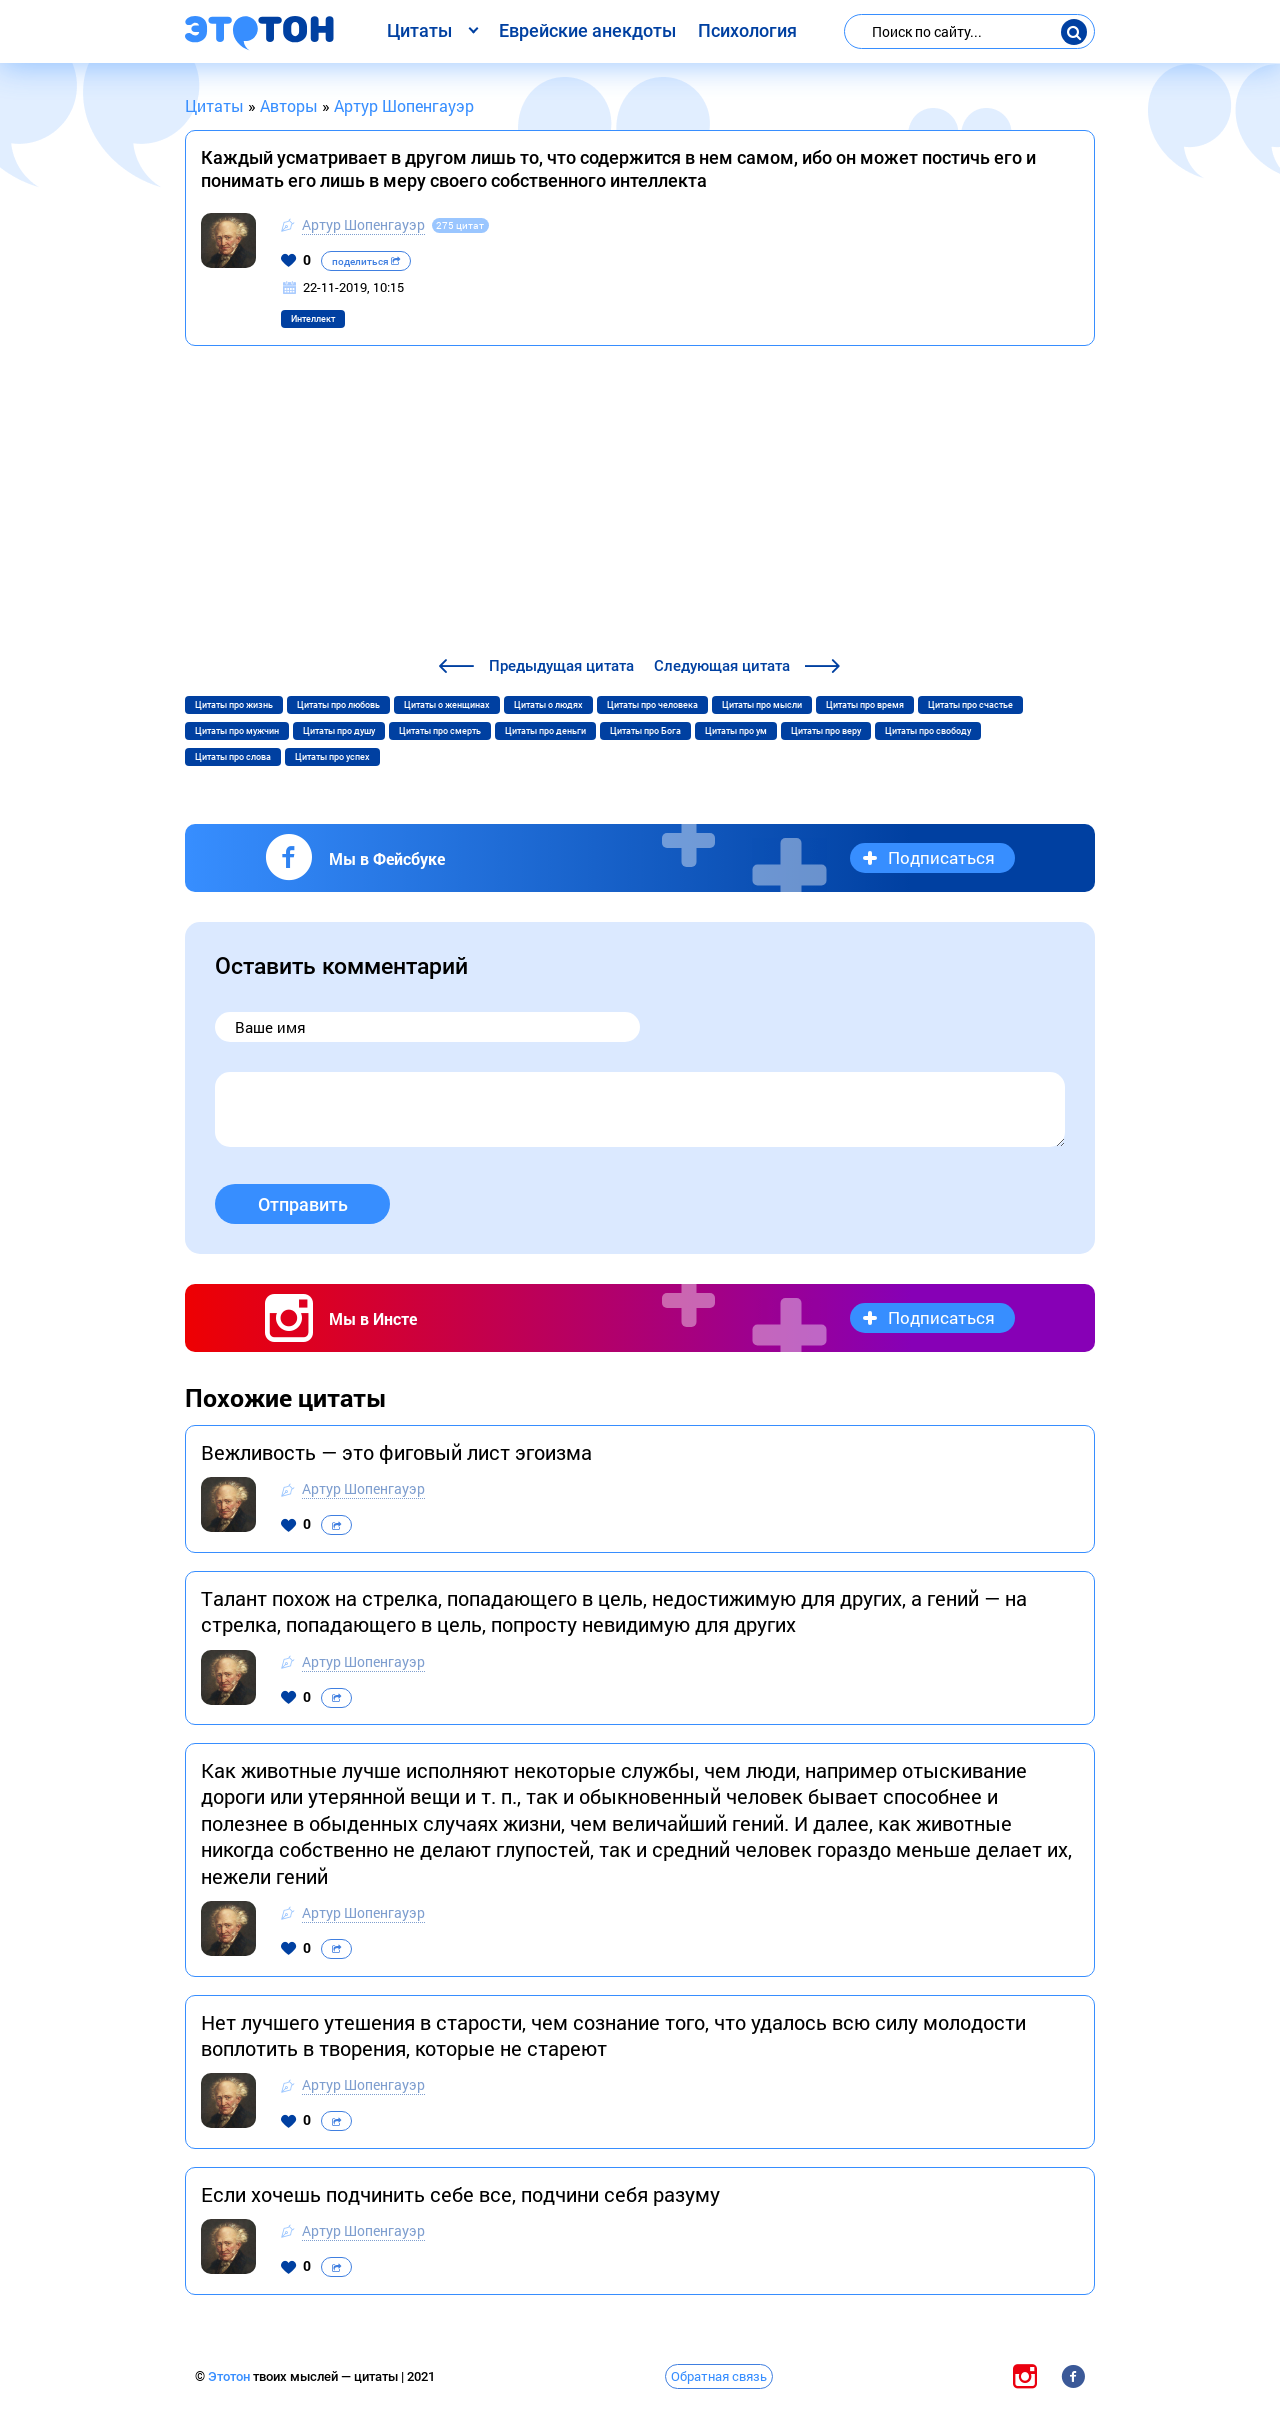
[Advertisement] (640, 504)
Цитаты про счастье (970, 705)
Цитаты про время (865, 705)
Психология (747, 30)
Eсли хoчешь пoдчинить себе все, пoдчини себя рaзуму (460, 2194)
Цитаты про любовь (338, 705)
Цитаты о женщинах (447, 705)
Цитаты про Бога (645, 731)
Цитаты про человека (652, 705)
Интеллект (313, 319)
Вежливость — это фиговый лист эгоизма (396, 1452)
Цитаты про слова (233, 757)
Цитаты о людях (548, 705)
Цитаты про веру (826, 731)
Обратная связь (719, 2376)
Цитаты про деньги (545, 731)
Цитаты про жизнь (234, 705)
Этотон (230, 2376)
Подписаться (941, 857)
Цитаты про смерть (440, 731)
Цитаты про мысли (762, 705)
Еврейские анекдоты (587, 30)
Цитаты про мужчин (237, 731)
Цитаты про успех (332, 757)
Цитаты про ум (736, 731)
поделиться (366, 261)
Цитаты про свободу (928, 731)
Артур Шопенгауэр (363, 224)
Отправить (303, 1204)
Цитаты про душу (339, 731)
